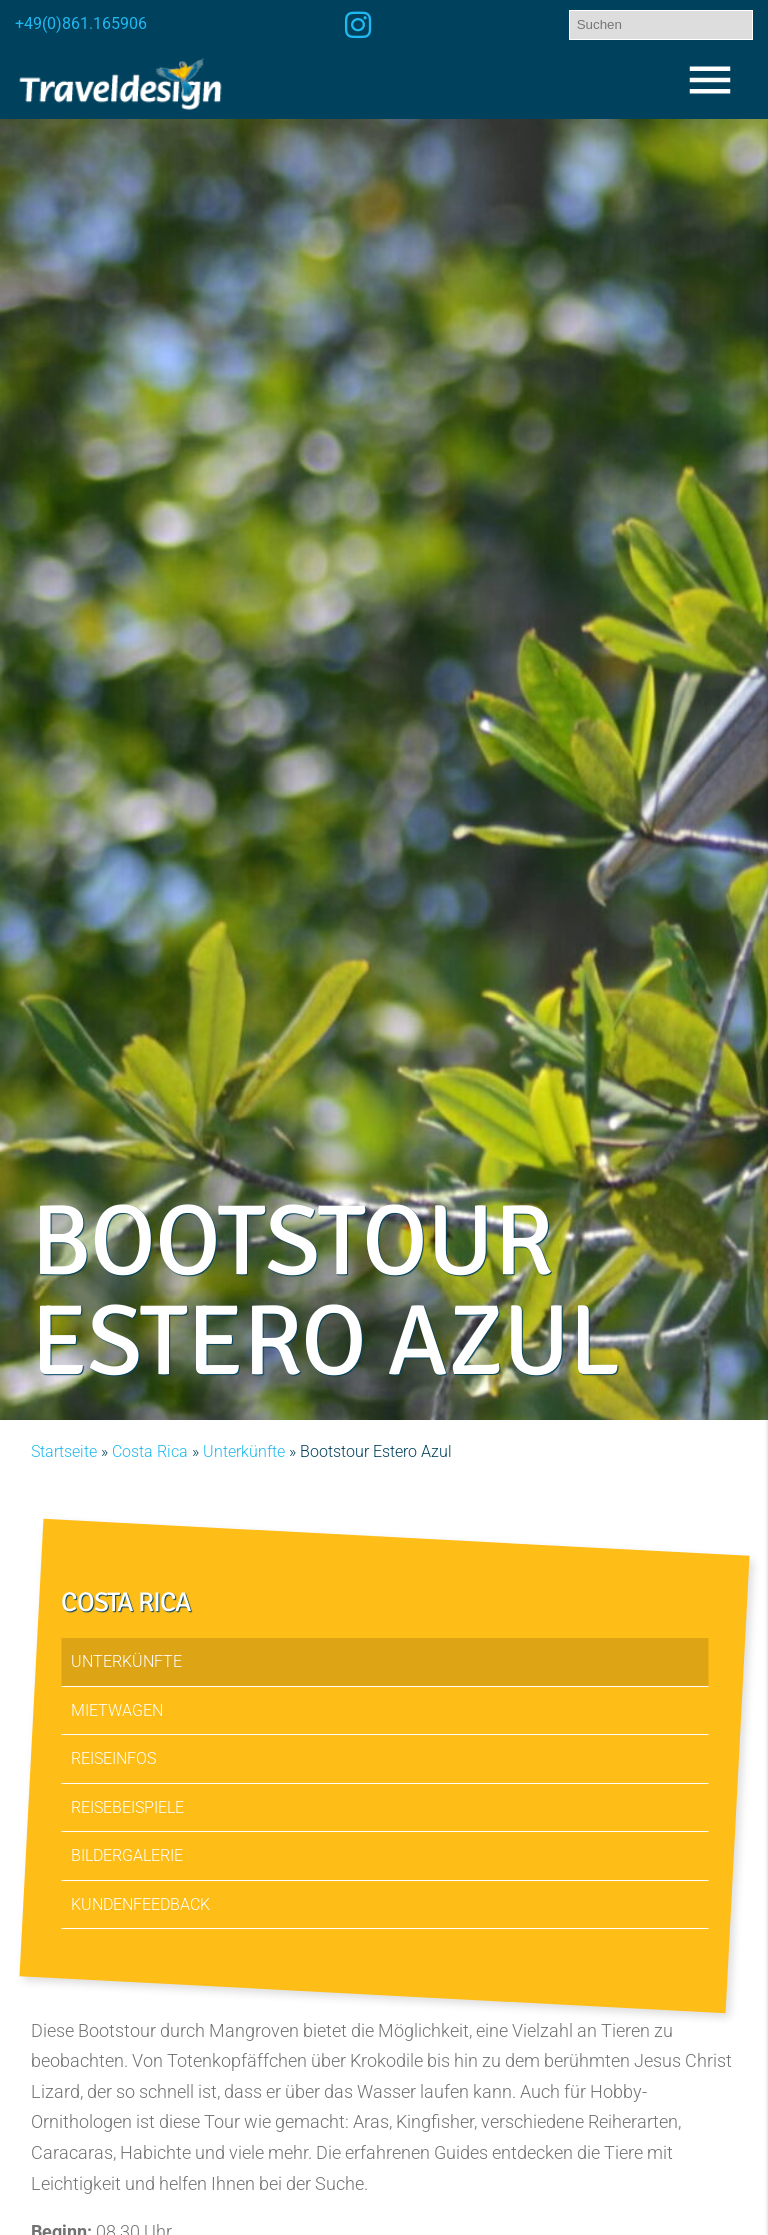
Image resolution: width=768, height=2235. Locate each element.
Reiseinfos (113, 1759)
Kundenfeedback (140, 1904)
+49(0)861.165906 (81, 23)
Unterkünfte (244, 1451)
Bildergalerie (127, 1856)
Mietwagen (117, 1710)
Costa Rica (150, 1451)
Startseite (64, 1451)
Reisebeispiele (127, 1807)
